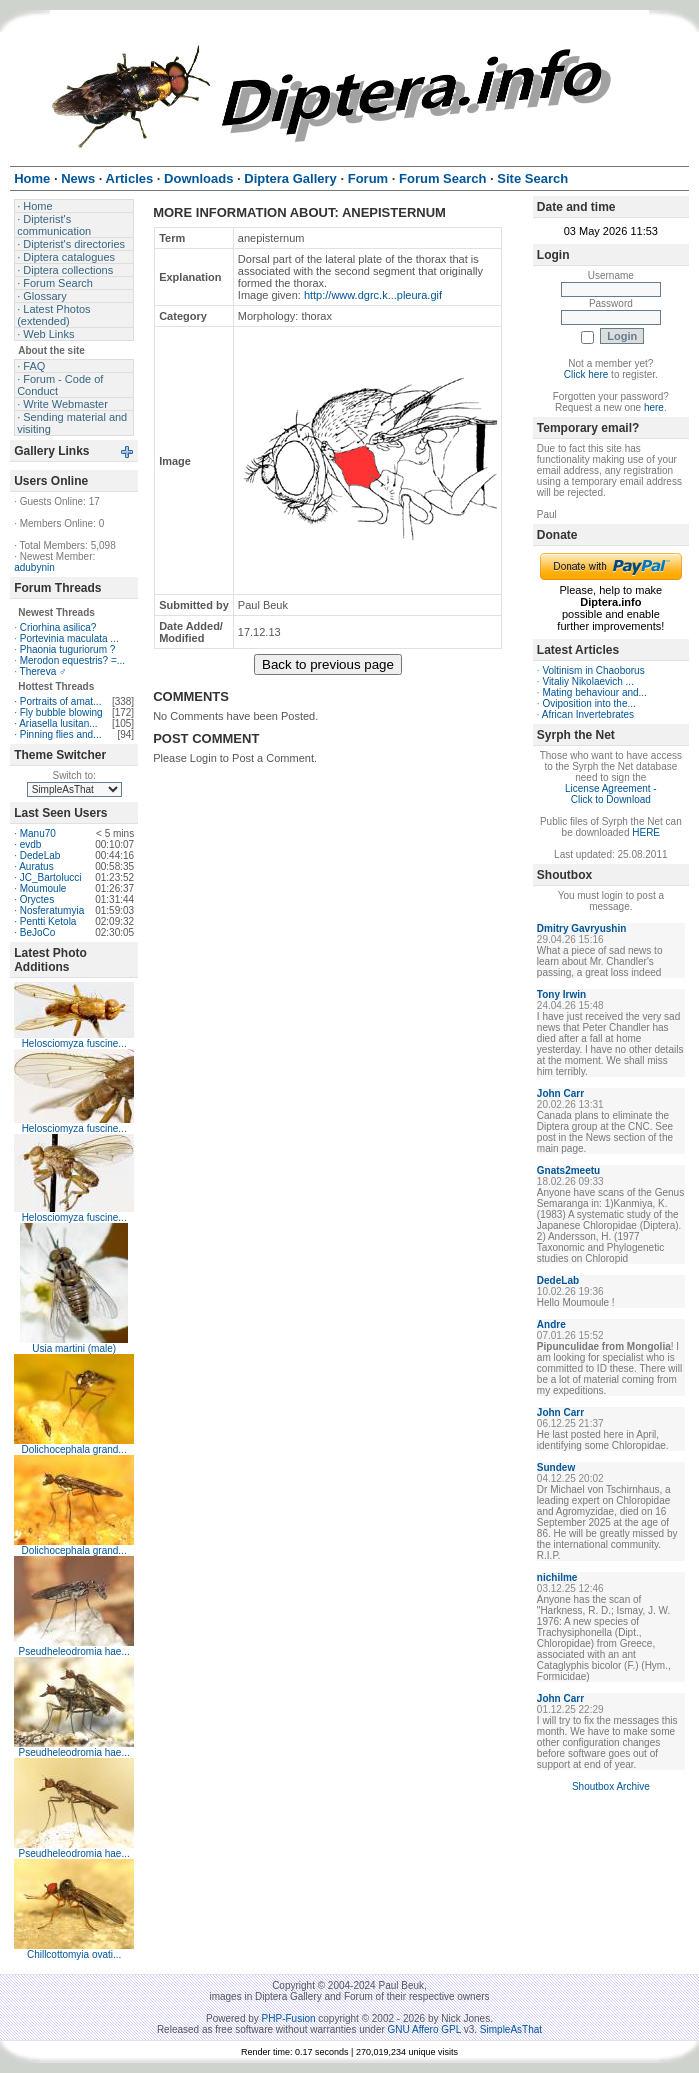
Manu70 (38, 833)
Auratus (36, 866)
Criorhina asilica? (58, 627)
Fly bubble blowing (61, 712)
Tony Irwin (561, 994)
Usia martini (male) (74, 1348)
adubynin (34, 567)
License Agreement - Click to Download (611, 794)
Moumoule (43, 888)
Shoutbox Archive (611, 1786)
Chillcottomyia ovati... (74, 1954)
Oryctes (37, 899)
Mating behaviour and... (594, 692)
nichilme (557, 1577)
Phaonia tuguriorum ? (68, 649)
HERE (646, 832)
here (654, 407)
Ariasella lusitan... (58, 723)
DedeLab (40, 855)
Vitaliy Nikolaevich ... (588, 681)
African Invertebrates (588, 714)
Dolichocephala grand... (74, 1449)
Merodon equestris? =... (72, 660)
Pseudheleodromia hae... (74, 1651)
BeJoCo (38, 932)
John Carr (560, 1093)
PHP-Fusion (289, 2018)
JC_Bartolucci (51, 877)
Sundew (556, 1467)
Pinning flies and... (61, 734)
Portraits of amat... (61, 701)
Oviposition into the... (588, 703)
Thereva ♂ (43, 671)
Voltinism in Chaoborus (593, 670)
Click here (586, 374)
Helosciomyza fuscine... (74, 1043)
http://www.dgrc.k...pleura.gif (373, 295)
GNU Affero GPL (424, 2029)
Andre (551, 1324)
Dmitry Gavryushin (581, 928)
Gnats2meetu (568, 1170)
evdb (31, 844)
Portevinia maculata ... (69, 638)
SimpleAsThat (511, 2029)
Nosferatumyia (52, 910)
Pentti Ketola (48, 921)
